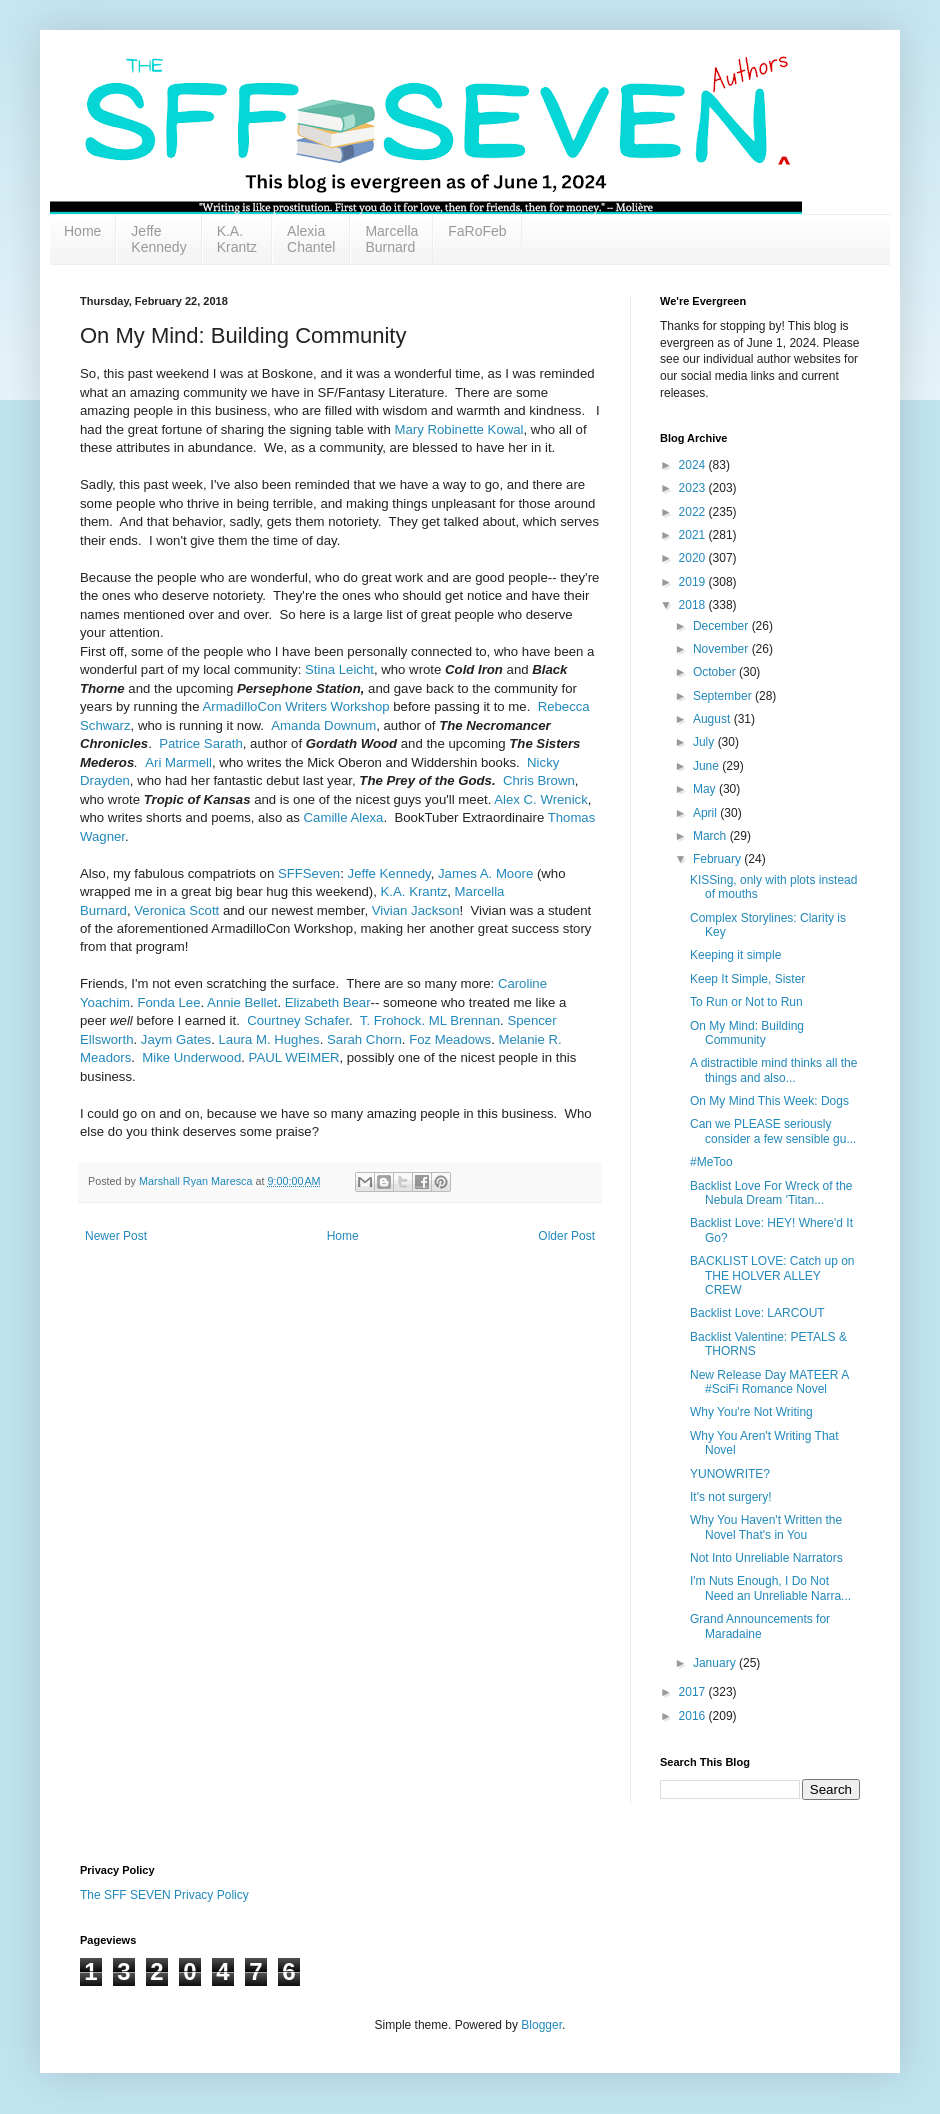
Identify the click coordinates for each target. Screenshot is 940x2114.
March (711, 836)
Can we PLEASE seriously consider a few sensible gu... (773, 1131)
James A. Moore (485, 873)
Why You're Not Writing (751, 1412)
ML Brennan (464, 1020)
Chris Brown (539, 780)
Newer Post (116, 1236)
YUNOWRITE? (730, 1474)
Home (82, 231)
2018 (694, 605)
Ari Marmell (178, 762)
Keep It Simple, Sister (747, 979)
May (706, 789)
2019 (694, 582)
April (706, 813)
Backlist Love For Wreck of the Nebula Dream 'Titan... (771, 1193)
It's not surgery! (731, 1497)
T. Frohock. (392, 1020)
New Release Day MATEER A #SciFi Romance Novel (769, 1382)
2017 (694, 1692)
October (716, 672)
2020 (694, 558)
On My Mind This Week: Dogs (769, 1101)
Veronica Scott (178, 910)
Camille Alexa (344, 817)
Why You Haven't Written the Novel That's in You (766, 1527)
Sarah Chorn (364, 1039)
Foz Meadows (450, 1039)
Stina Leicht (339, 669)
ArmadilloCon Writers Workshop (295, 706)
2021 (694, 535)
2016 (694, 1716)
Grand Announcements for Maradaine (760, 1626)
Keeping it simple (735, 955)
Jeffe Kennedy (158, 239)
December (722, 626)
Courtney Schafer (298, 1020)
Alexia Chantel (311, 239)
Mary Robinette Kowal (459, 429)
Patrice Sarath (201, 743)
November (722, 649)
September (724, 696)
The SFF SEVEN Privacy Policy (164, 1895)
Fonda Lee (168, 1002)
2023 (694, 488)
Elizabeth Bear (328, 1002)
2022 (694, 512)
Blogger (541, 2025)
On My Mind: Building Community (747, 1033)
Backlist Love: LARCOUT (757, 1313)
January (716, 1663)
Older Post (566, 1236)
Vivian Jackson (416, 910)
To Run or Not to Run (746, 1002)
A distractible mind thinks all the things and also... (773, 1070)
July (705, 742)
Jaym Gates (176, 1039)
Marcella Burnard (391, 239)
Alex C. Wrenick (541, 799)
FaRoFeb (477, 231)
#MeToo (711, 1162)
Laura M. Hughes (269, 1039)
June (707, 766)
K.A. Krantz (237, 239)
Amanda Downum (323, 725)
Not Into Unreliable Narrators (766, 1558)
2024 (694, 465)
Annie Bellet (242, 1002)
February (718, 859)
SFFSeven (309, 873)
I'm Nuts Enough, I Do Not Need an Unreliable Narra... (770, 1588)
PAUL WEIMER (294, 1057)
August (713, 719)
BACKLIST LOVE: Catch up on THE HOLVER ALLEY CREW (772, 1275)
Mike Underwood (191, 1057)
